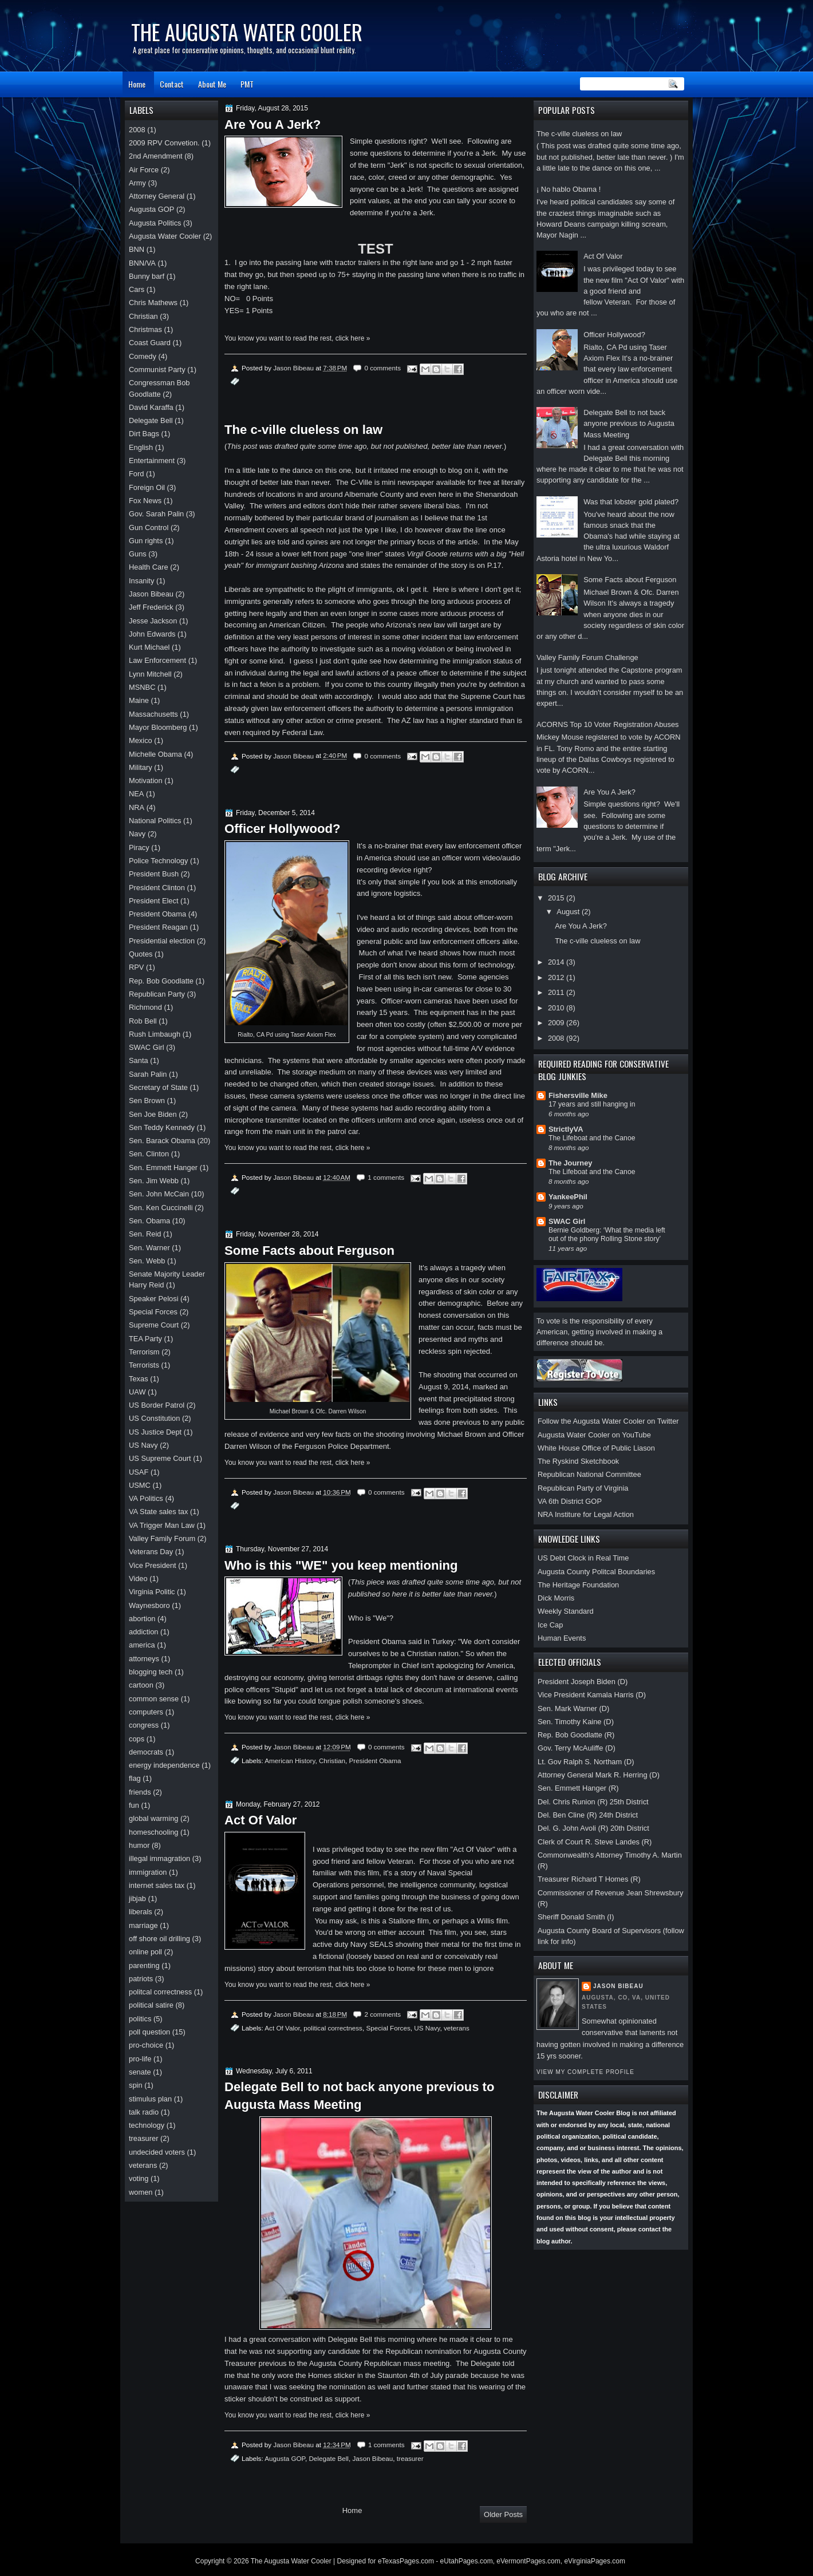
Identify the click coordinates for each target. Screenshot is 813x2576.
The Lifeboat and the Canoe (592, 1138)
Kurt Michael (149, 647)
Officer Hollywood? (614, 334)
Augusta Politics (155, 223)
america (142, 1645)
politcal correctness (160, 1992)
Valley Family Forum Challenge (587, 657)
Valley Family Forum (162, 1538)
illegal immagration (159, 1858)
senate (140, 2072)
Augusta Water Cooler (165, 236)
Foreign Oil (147, 487)
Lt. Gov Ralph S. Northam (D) (586, 1761)
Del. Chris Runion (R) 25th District (593, 1801)
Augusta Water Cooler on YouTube (594, 1435)
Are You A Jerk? (609, 792)
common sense (154, 1698)
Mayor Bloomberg (158, 727)
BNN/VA (142, 263)
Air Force (144, 169)
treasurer (410, 2458)
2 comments (382, 2014)
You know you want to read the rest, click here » (297, 338)
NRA (136, 807)
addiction (143, 1631)
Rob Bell (143, 1021)
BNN (136, 249)
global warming (154, 1818)
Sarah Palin (148, 1074)
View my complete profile (585, 2072)
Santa (138, 1060)
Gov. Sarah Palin (156, 513)
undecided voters (157, 2152)
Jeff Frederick (151, 607)
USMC (140, 1485)
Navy (137, 833)
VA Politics (146, 1498)
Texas (138, 1378)
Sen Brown (147, 1100)
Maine (139, 700)
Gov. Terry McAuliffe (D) (576, 1748)
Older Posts (503, 2514)
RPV (136, 967)
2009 (557, 1022)
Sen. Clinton (149, 1153)
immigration (148, 1872)
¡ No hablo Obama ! (568, 189)
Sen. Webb (147, 1261)
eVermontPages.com (528, 2561)
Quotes (140, 954)
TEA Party (145, 1338)
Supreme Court (154, 1325)
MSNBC (142, 687)
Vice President (152, 1565)
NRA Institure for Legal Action (586, 1514)
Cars (136, 289)
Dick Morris (556, 1598)
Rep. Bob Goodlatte (161, 981)
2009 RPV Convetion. (164, 143)
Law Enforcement (157, 660)
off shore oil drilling (159, 1938)
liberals (140, 1911)
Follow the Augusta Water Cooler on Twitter (608, 1421)
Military (140, 767)
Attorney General (156, 196)
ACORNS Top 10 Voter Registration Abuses (607, 724)
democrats (146, 1752)
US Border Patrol (156, 1405)
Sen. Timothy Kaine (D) (576, 1721)
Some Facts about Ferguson (629, 579)
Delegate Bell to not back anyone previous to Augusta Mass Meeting (628, 423)
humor (139, 1845)
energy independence (164, 1765)
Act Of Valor (602, 256)
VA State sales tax (158, 1511)
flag (135, 1778)
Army (137, 183)
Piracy (139, 847)
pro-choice (146, 2045)
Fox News (145, 500)
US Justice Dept (155, 1432)
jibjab (137, 1898)
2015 (557, 898)
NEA (136, 793)
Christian (332, 1760)
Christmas (145, 329)
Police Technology (158, 860)
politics (140, 2018)
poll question (149, 2032)
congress (144, 1725)
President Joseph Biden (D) (582, 1681)
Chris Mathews (153, 302)
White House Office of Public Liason (596, 1448)
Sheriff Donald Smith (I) (576, 1917)
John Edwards (152, 634)
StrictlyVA (565, 1129)
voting (138, 2178)
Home (136, 84)
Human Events (562, 1638)
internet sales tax (156, 1885)
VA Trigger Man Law (162, 1525)
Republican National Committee (589, 1474)
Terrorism (144, 1352)
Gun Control (148, 527)
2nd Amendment (156, 156)
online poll (145, 1951)
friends (140, 1792)
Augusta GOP (285, 2458)
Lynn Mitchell (150, 674)
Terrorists (144, 1365)
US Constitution (154, 1418)
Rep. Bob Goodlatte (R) (576, 1734)
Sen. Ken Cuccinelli (161, 1207)
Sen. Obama (149, 1220)
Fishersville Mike (577, 1095)
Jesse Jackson (153, 621)
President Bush (154, 874)
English (141, 447)
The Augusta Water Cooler (291, 2561)
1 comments (386, 1177)
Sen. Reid (145, 1234)
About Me (212, 84)
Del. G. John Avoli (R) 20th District (593, 1828)
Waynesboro (149, 1605)
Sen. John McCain (159, 1194)
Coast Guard (150, 342)
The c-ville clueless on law (579, 133)
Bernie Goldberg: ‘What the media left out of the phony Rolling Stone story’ (606, 1234)
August (569, 911)
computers (146, 1712)
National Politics (155, 820)
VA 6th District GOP (570, 1501)
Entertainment (152, 460)
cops (136, 1739)
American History (290, 1760)
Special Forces (388, 2028)
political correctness (332, 2028)
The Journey (570, 1163)
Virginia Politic (152, 1591)
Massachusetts (153, 714)
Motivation (146, 780)
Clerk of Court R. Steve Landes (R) (595, 1842)
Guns (138, 554)
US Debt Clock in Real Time (583, 1558)
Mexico (140, 740)
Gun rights (146, 540)
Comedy (142, 356)
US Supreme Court (160, 1458)
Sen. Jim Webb (154, 1180)
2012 (557, 977)
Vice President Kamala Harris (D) (592, 1694)
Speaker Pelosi (154, 1298)
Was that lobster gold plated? (630, 501)
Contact (172, 84)
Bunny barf (146, 276)
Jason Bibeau (618, 1986)
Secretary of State (158, 1087)
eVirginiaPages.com (594, 2561)
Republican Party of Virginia (583, 1488)
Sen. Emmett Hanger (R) (578, 1788)
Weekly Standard (566, 1611)
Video (138, 1578)
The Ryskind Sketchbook (578, 1461)
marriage (143, 1925)
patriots (141, 1978)
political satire (151, 2005)
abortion (142, 1618)
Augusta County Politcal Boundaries (596, 1571)
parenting (144, 1965)
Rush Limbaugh (154, 1034)
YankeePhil (567, 1196)
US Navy (427, 2028)
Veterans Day (151, 1551)
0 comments (382, 368)
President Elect (154, 900)
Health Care (148, 567)
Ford (136, 473)
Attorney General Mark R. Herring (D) (599, 1775)
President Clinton (157, 887)
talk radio (144, 2112)
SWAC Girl (566, 1221)
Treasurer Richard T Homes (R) (589, 1879)
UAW (137, 1392)
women (140, 2192)
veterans (456, 2028)
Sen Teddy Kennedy (162, 1127)
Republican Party (157, 994)
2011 (557, 992)
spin (136, 2085)
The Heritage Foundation (578, 1585)
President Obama (375, 1760)
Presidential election (162, 941)
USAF (138, 1472)
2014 (557, 962)
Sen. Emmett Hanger (163, 1167)
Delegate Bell (329, 2458)
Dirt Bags (144, 433)
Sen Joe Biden (153, 1114)
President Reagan (158, 927)
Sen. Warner (149, 1247)
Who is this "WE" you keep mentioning (341, 1565)
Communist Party (157, 369)
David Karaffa (151, 407)
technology (146, 2125)
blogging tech (151, 1672)
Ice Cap (550, 1625)
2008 (557, 1038)
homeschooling (154, 1832)
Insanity (141, 580)
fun (134, 1805)
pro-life (140, 2059)
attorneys (144, 1658)
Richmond (145, 1007)
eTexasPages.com (406, 2561)
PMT (247, 84)
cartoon (141, 1685)
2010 (557, 1007)
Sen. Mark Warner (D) (573, 1708)
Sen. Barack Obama (162, 1140)
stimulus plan (150, 2099)
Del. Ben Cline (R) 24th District (588, 1815)
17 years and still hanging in (591, 1104)
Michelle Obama (155, 754)
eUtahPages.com (466, 2561)
